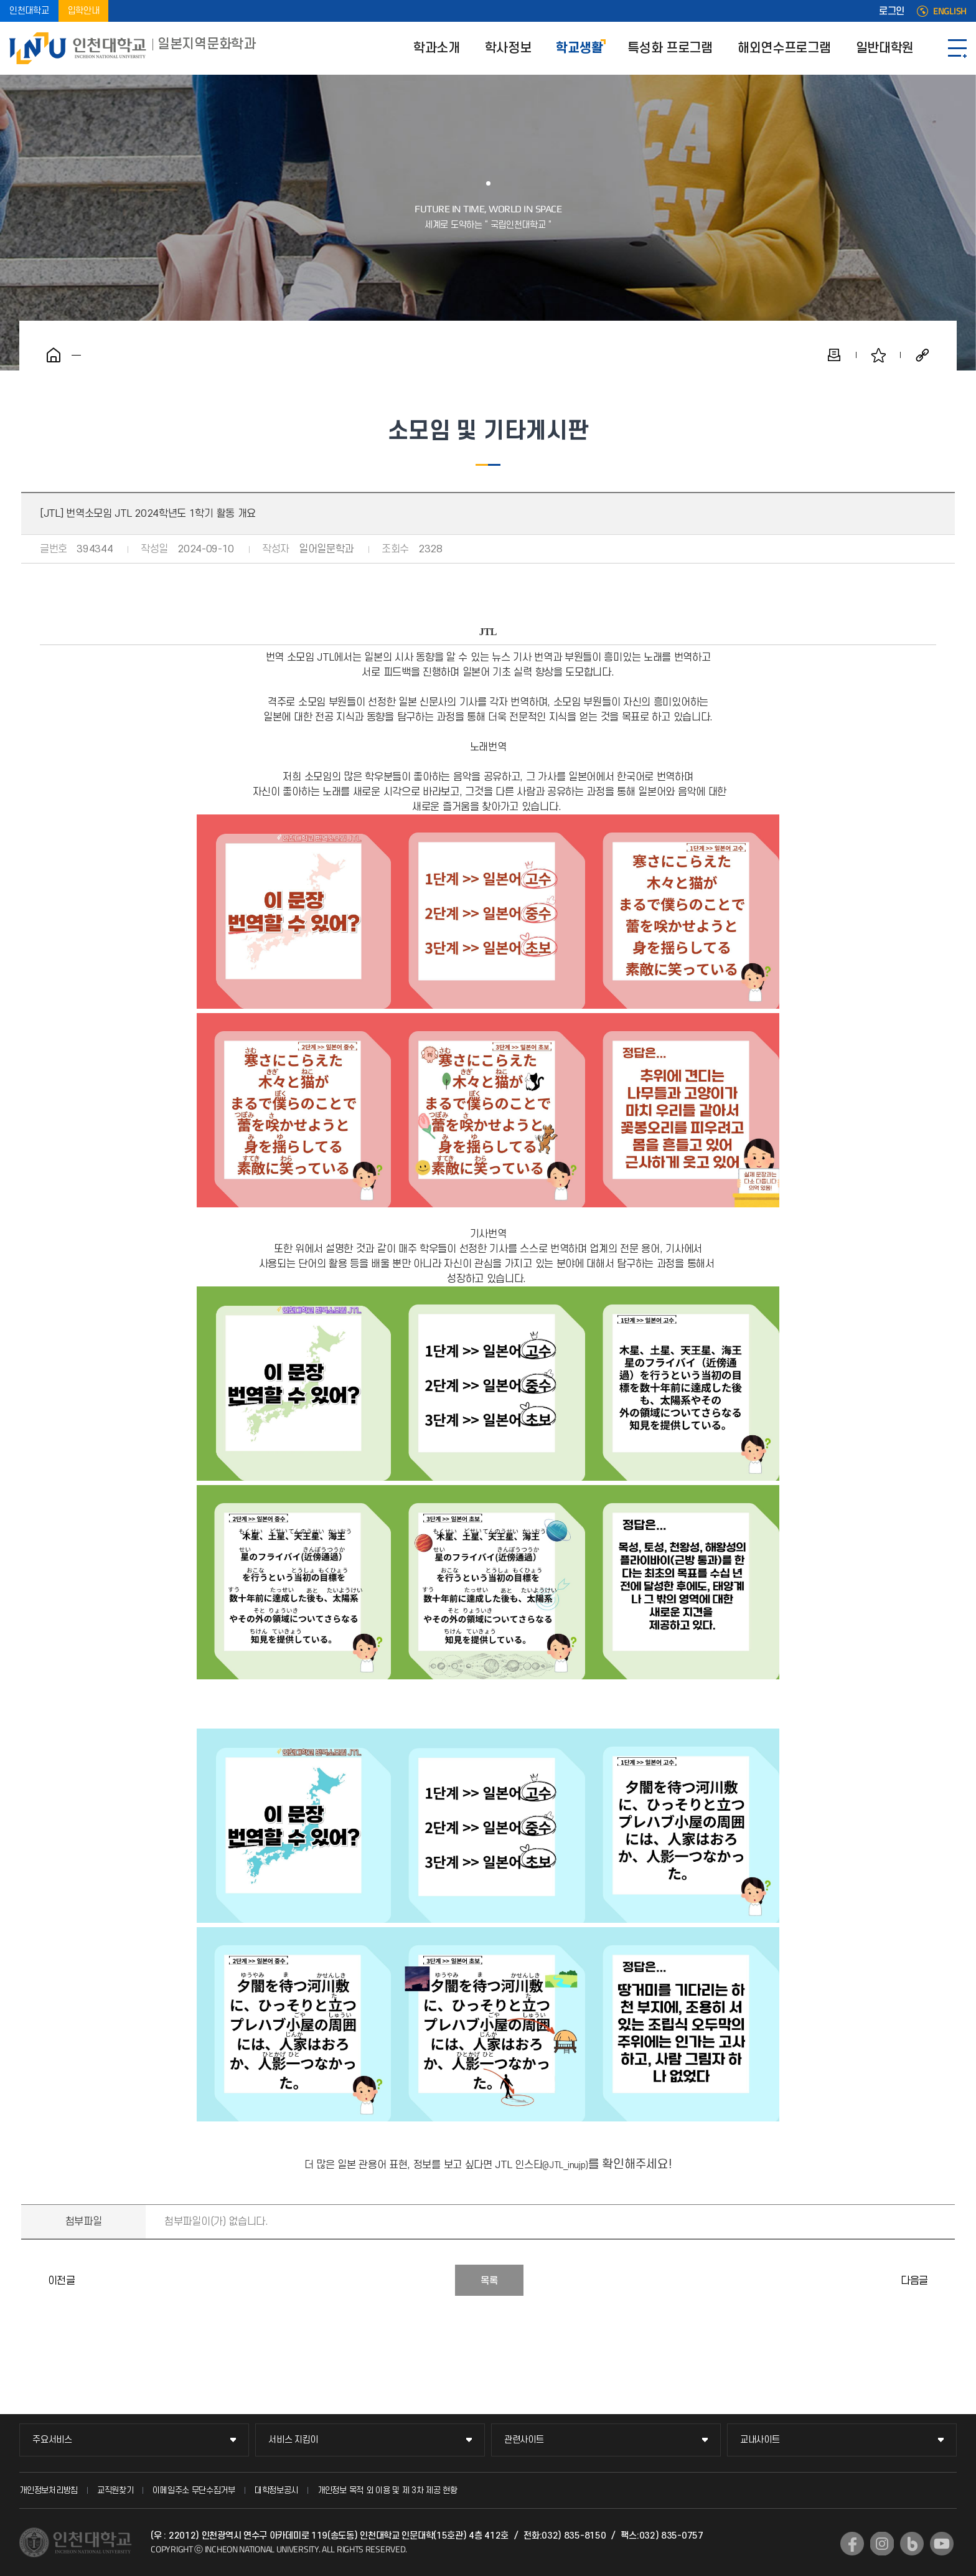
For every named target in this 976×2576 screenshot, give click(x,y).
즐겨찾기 (878, 354)
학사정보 (508, 48)
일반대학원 (885, 48)
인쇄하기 (834, 354)
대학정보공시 (276, 2490)
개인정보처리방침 (48, 2490)
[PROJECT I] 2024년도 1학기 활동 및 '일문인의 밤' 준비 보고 (33, 2280)
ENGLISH (950, 11)
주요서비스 (52, 2440)
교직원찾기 (115, 2490)
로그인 (891, 11)
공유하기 (922, 354)
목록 (489, 2280)
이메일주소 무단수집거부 (193, 2490)
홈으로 (53, 354)
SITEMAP (957, 48)
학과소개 (436, 48)
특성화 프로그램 (670, 48)
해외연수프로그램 (784, 48)
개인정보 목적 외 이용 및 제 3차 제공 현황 (387, 2490)
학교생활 (579, 48)
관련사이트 (524, 2440)
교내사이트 (760, 2440)
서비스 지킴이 (293, 2440)
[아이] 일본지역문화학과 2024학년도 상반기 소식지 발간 (942, 2280)
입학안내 (84, 11)
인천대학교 (29, 11)
